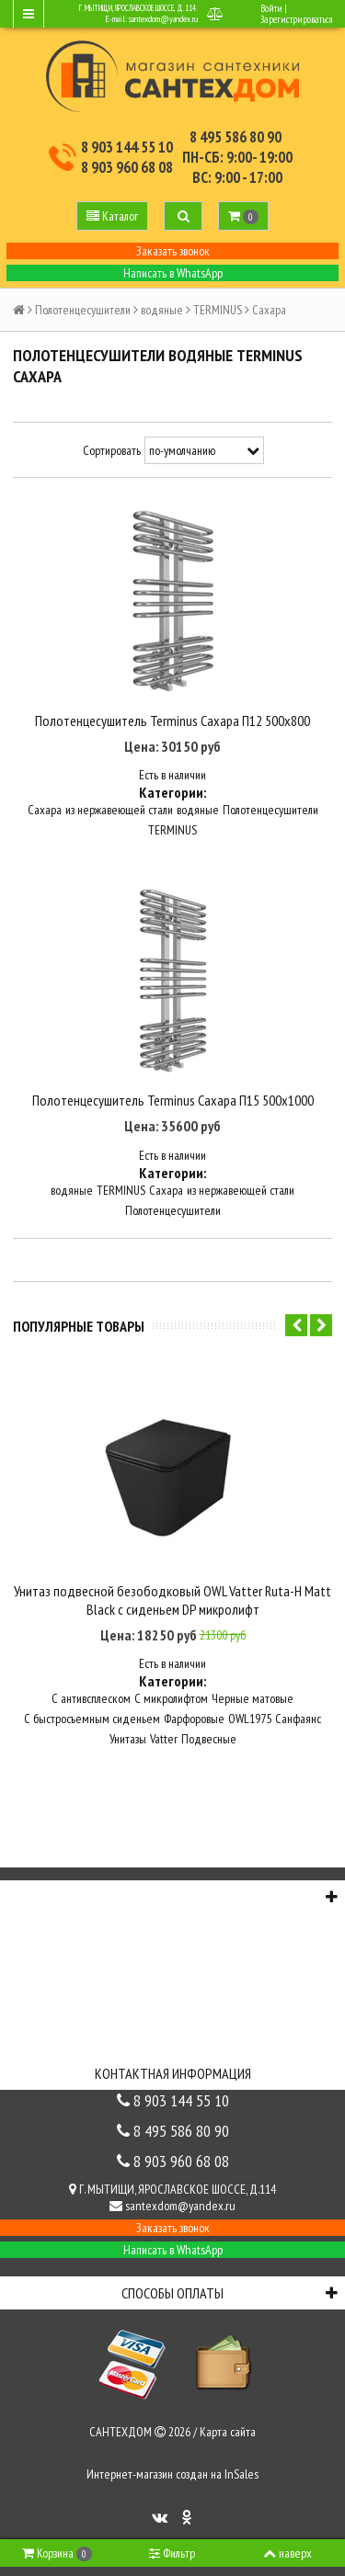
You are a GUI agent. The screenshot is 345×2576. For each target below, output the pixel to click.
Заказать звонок (173, 251)
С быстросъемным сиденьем (92, 1718)
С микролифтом (171, 1698)
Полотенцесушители (83, 309)
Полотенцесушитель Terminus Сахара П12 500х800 (172, 720)
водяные (162, 309)
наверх (287, 2553)
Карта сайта (228, 2431)
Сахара (45, 809)
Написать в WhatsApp (173, 273)
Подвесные (208, 1739)
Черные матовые (252, 1698)
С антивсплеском (91, 1698)
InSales (241, 2474)
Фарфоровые (194, 1718)
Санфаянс (298, 1718)
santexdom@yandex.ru (163, 19)
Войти (271, 8)
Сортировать (112, 450)
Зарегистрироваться (296, 19)
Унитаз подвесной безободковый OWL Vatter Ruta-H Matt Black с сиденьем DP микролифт (172, 1600)
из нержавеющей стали (119, 809)
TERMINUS (217, 309)
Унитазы (127, 1739)
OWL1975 (249, 1718)
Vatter (164, 1739)
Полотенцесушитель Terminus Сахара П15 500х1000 (173, 1100)
